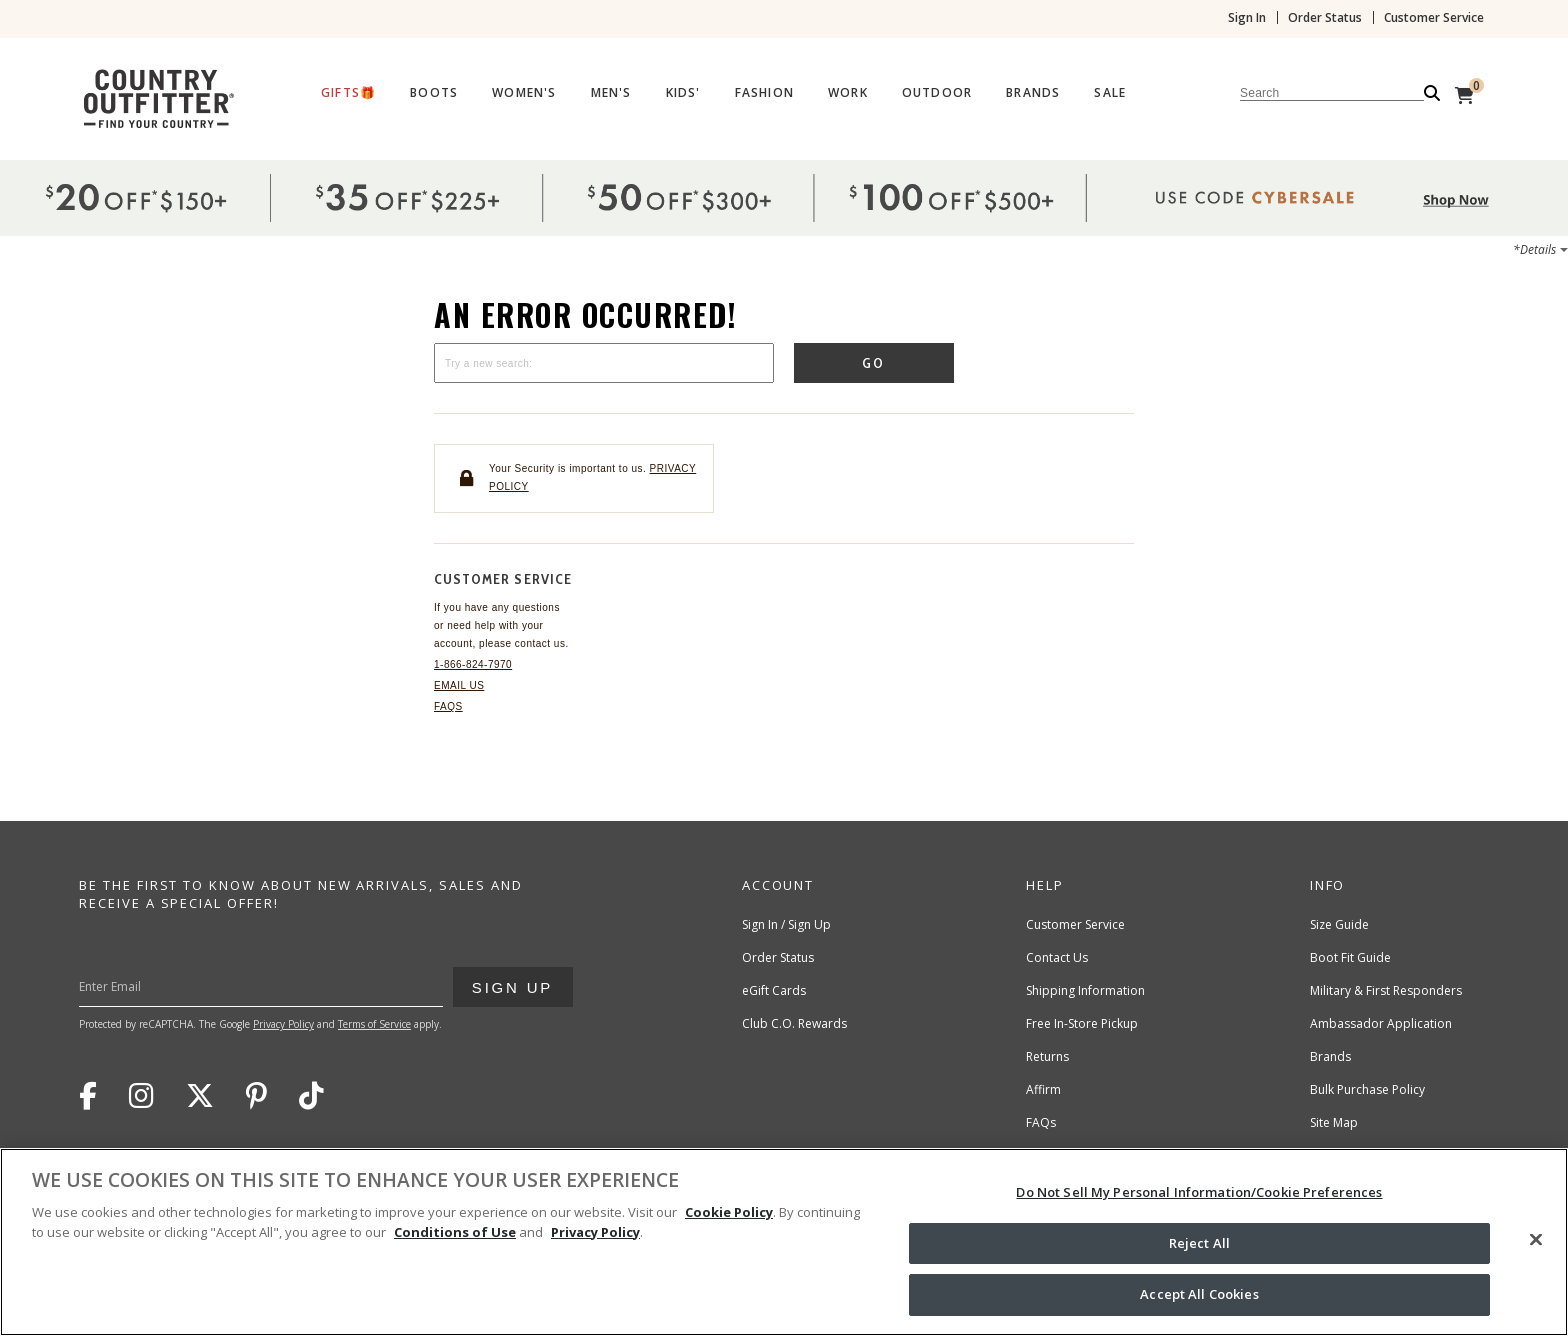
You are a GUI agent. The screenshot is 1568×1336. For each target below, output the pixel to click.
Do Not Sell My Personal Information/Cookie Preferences (1199, 1192)
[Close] (1536, 1240)
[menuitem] (348, 98)
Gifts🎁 (348, 93)
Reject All (1199, 1243)
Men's (611, 93)
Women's (524, 93)
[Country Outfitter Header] (784, 95)
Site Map (1334, 1122)
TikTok (311, 1096)
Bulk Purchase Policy (1367, 1089)
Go (874, 363)
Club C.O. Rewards (794, 1023)
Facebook (88, 1096)
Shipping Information (1085, 990)
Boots (434, 93)
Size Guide (1339, 924)
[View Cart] (1464, 95)
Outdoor (937, 93)
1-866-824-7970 (473, 664)
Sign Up (512, 981)
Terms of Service (374, 1024)
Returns (1047, 1056)
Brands (1033, 93)
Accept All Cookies (1199, 1294)
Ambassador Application (1381, 1023)
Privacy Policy (283, 1024)
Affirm (1043, 1089)
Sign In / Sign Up (786, 924)
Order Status (1325, 17)
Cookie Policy (729, 1212)
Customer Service (1434, 17)
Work (848, 93)
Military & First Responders (1386, 990)
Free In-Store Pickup (1082, 1023)
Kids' (683, 93)
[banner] (784, 70)
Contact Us (1057, 957)
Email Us (459, 685)
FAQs (448, 706)
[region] (784, 1242)
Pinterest (256, 1096)
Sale (1110, 93)
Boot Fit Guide (1350, 957)
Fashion (764, 93)
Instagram (141, 1096)
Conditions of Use (455, 1232)
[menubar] (882, 95)
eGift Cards (774, 990)
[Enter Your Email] (301, 987)
